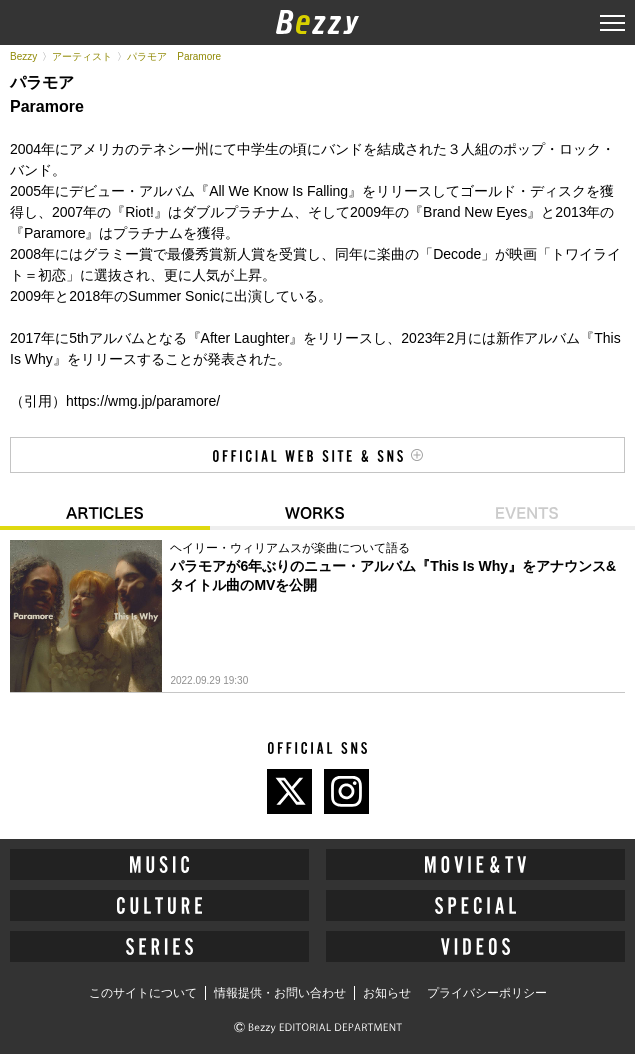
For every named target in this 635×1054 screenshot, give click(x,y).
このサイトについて (143, 993)
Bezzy (23, 56)
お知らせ (387, 993)
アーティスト (82, 56)
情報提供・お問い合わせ (280, 993)
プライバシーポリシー (487, 993)
